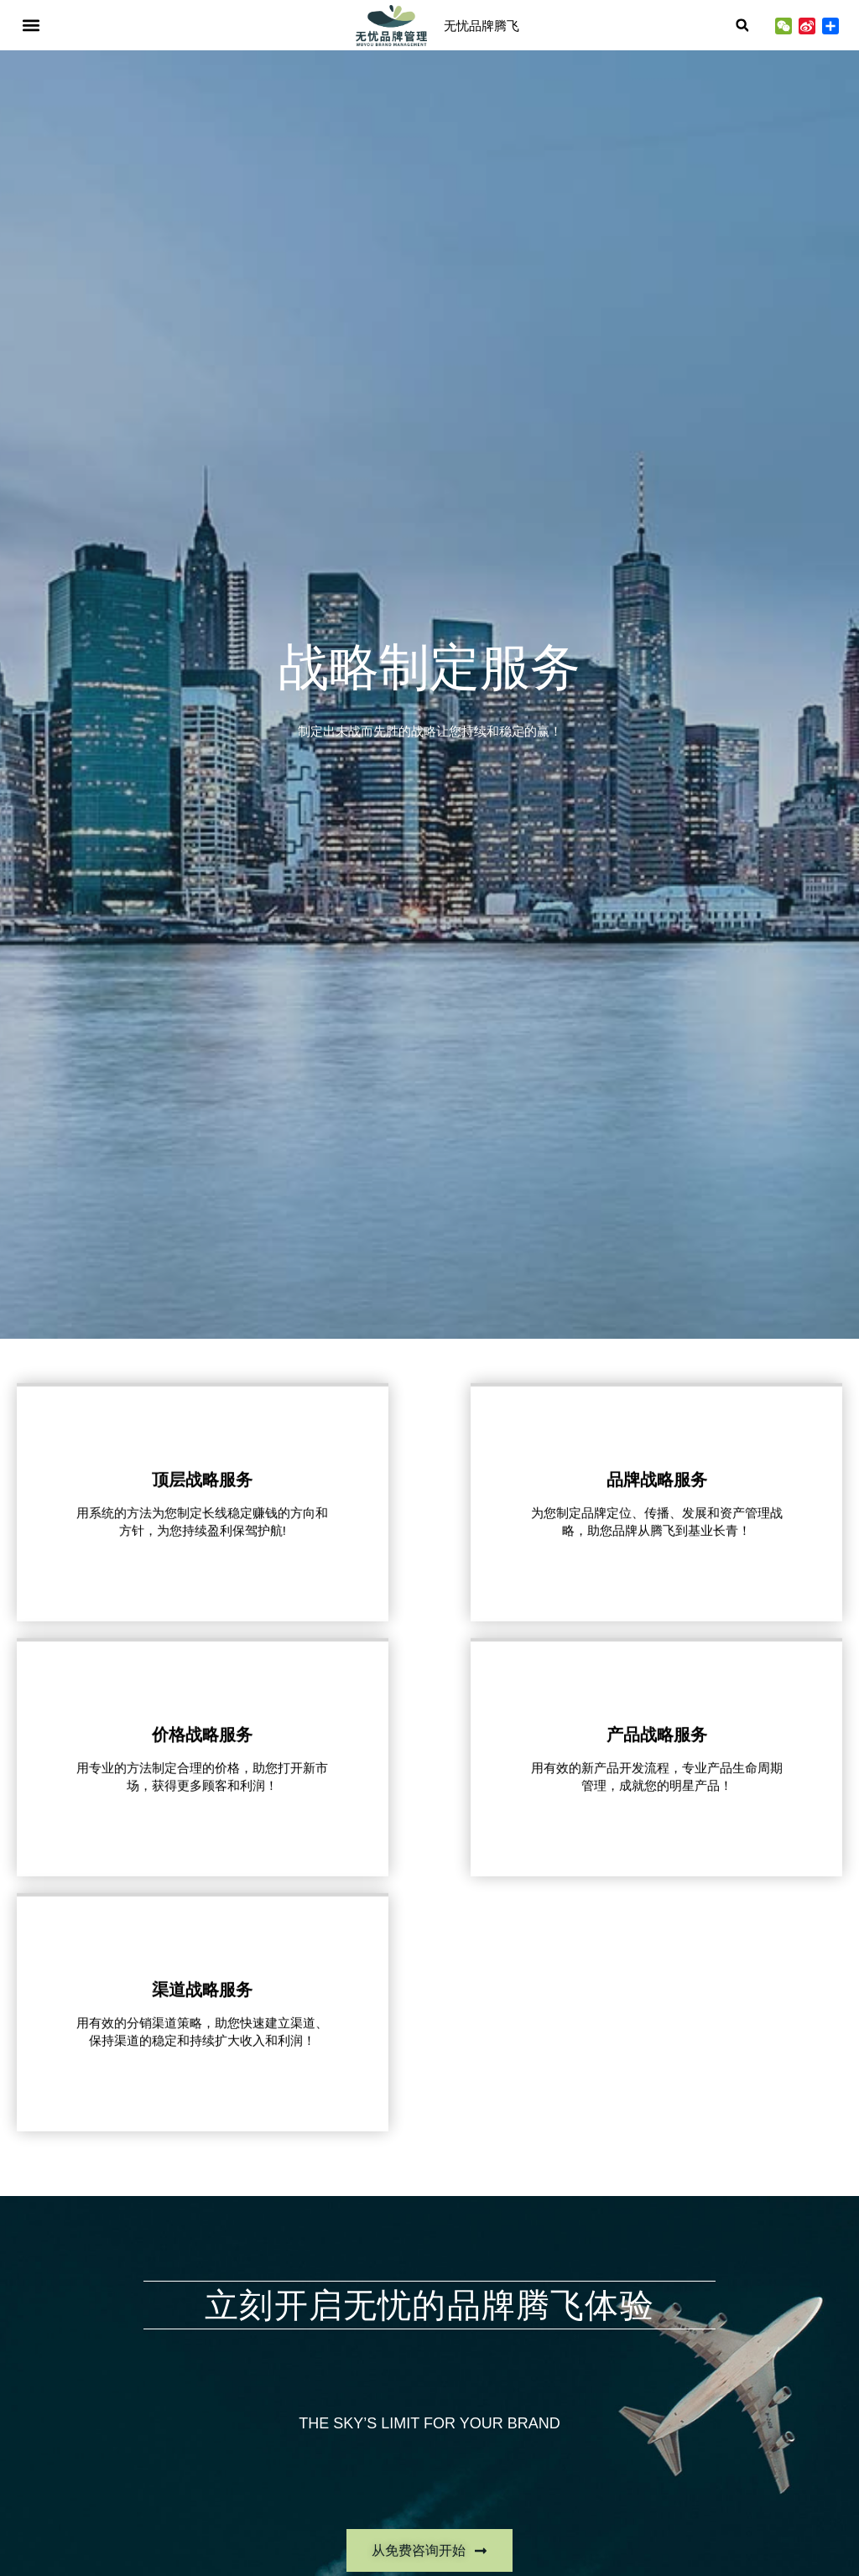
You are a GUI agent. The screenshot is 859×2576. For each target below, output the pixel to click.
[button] (30, 25)
